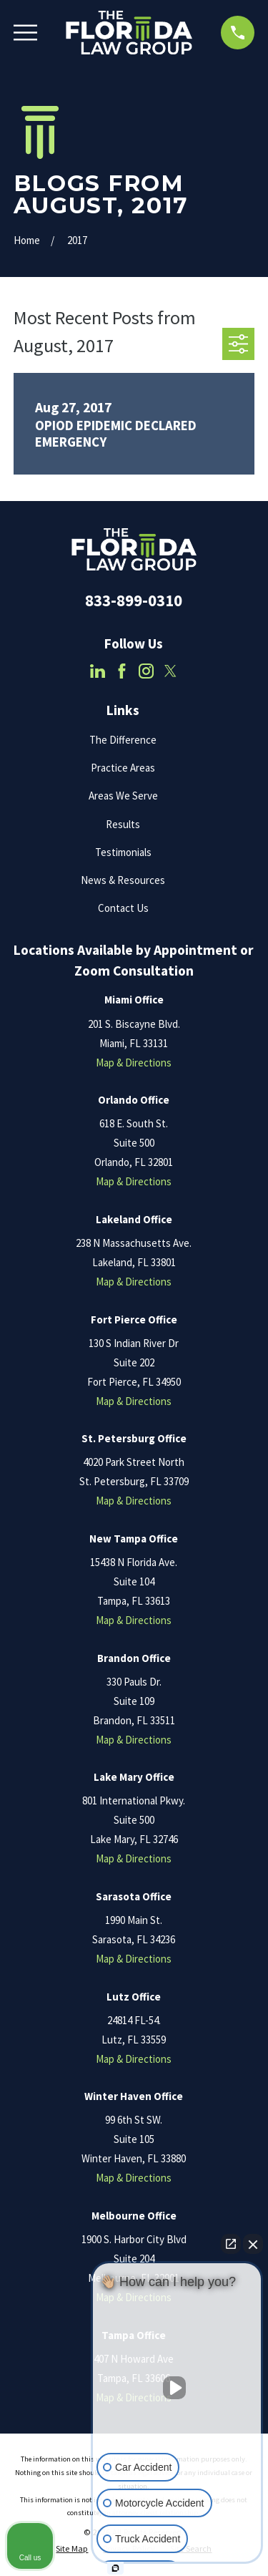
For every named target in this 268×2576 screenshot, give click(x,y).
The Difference (123, 740)
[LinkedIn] (97, 671)
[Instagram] (146, 671)
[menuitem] (72, 2549)
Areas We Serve (123, 795)
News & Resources (123, 880)
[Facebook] (121, 671)
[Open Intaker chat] (115, 2568)
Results (123, 824)
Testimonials (123, 852)
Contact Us (123, 908)
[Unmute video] (177, 2387)
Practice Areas (123, 767)
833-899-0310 (133, 600)
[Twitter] (170, 671)
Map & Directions (134, 1062)
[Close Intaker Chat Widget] (253, 2244)
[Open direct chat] (231, 2244)
